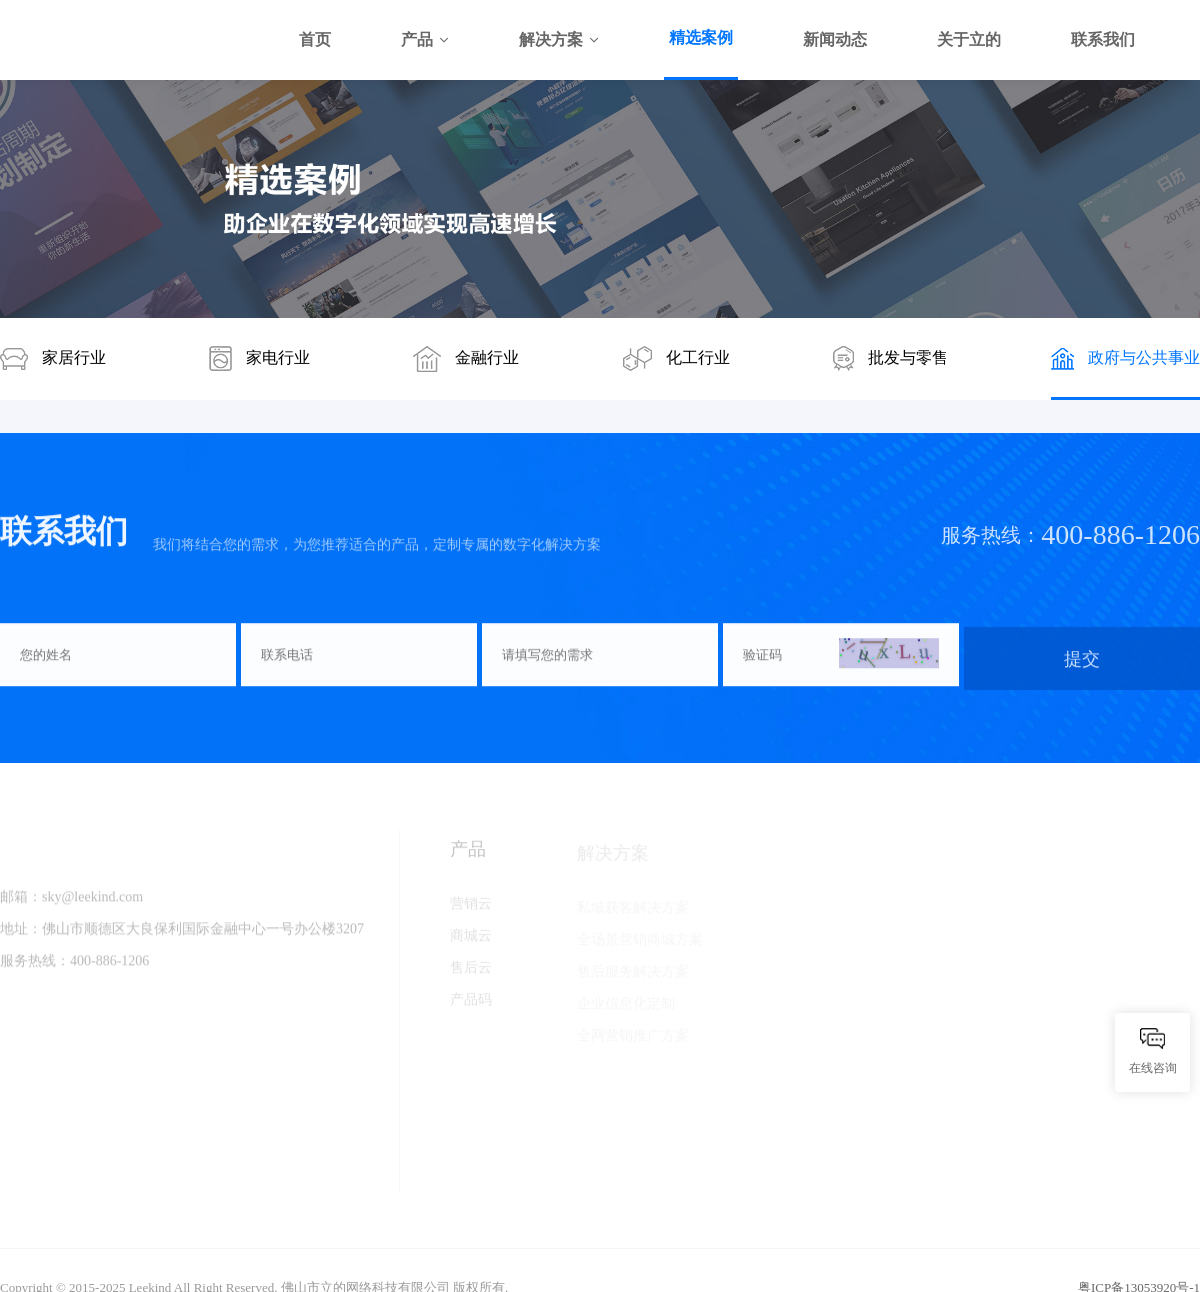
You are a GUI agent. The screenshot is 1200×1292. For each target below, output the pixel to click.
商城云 (471, 939)
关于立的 (969, 39)
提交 (1082, 661)
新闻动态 (835, 39)
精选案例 (701, 37)
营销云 (471, 907)
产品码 (471, 1003)
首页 (315, 39)
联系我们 (1103, 39)
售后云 (471, 971)
